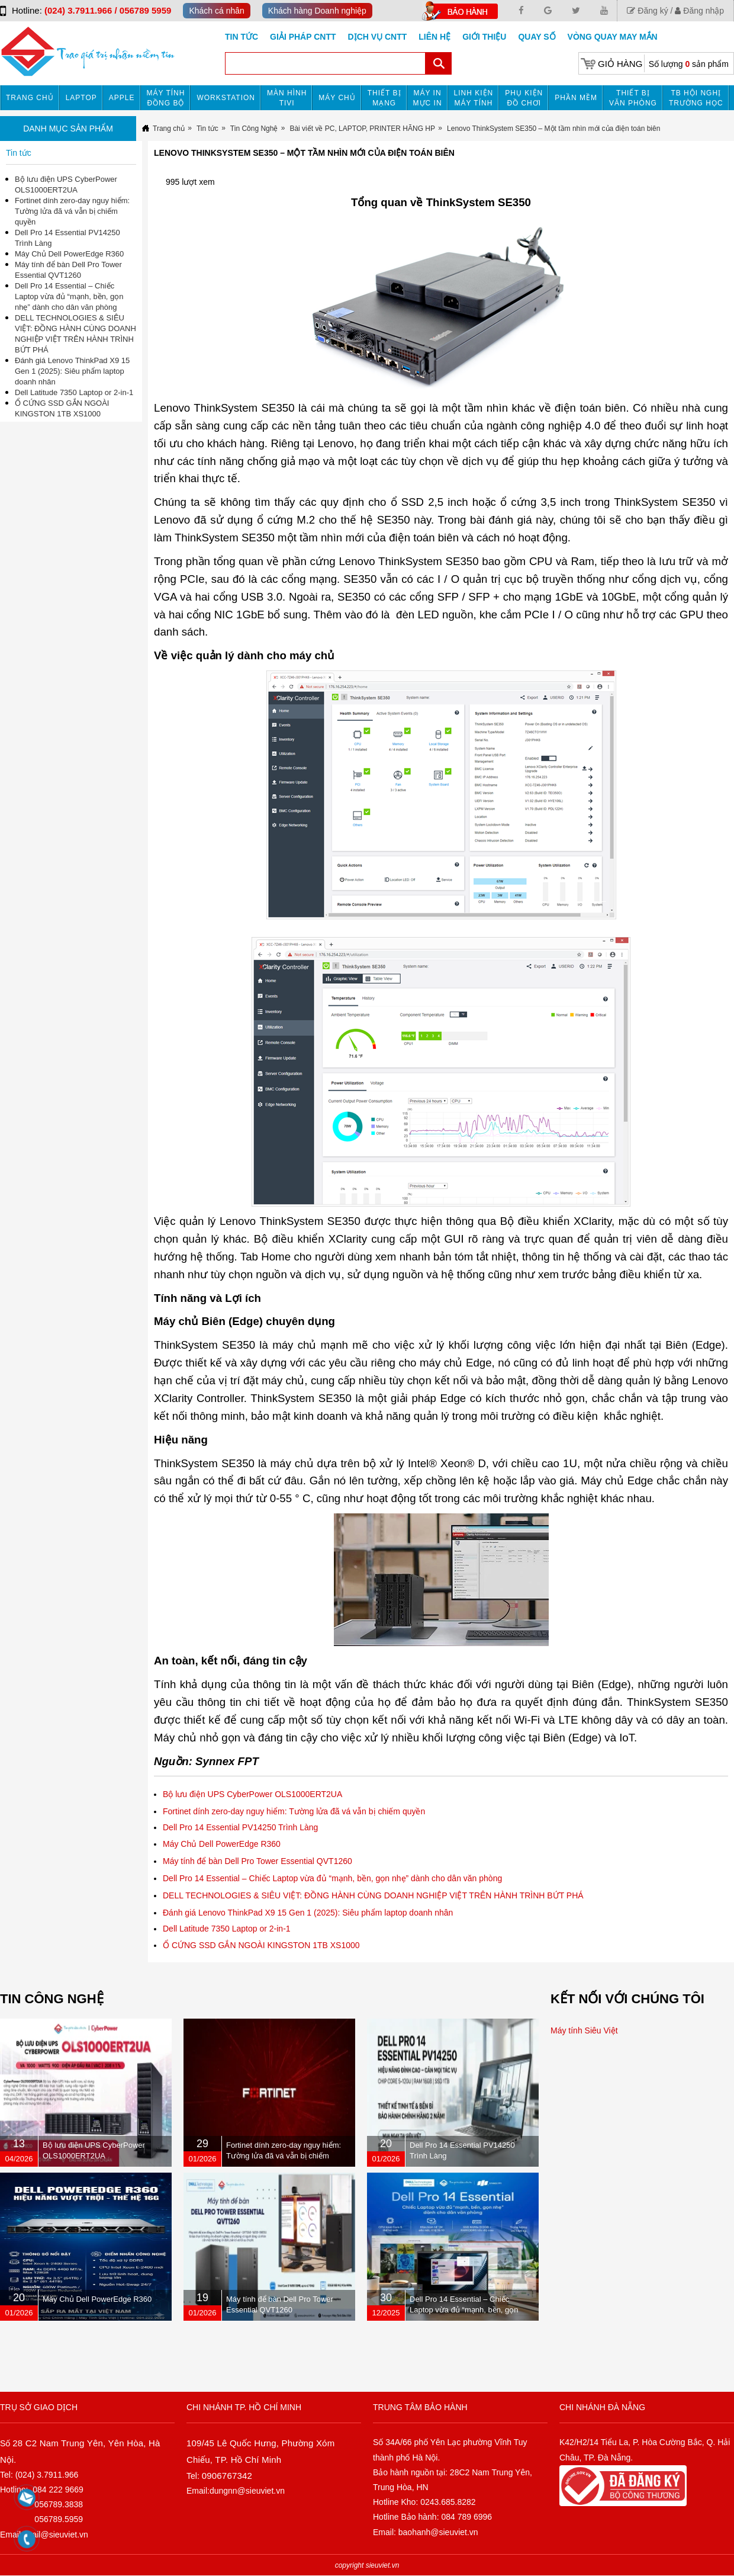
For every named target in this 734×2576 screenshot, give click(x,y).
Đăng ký (647, 10)
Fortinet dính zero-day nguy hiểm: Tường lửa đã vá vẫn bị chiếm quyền (294, 1811)
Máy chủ (336, 98)
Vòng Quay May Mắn (613, 36)
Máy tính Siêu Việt (584, 2030)
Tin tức (241, 36)
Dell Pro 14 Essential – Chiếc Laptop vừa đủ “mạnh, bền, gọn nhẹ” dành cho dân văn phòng (332, 1878)
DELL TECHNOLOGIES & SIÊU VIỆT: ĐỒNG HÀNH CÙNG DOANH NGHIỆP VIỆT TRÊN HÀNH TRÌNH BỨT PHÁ (373, 1895)
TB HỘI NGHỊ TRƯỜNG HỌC (696, 98)
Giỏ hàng (620, 64)
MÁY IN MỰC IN (427, 98)
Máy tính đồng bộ (166, 98)
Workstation (226, 98)
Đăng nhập (699, 10)
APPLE (122, 98)
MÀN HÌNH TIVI (287, 98)
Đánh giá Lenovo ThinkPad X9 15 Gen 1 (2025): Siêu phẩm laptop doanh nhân (308, 1912)
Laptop (81, 98)
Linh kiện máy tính (474, 98)
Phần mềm (576, 98)
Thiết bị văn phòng (633, 98)
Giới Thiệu (484, 36)
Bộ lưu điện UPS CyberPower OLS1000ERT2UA (252, 1794)
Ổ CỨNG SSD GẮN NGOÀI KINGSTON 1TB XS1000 (261, 1945)
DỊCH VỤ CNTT (377, 36)
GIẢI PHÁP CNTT (303, 36)
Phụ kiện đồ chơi (524, 98)
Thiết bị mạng (384, 98)
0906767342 (227, 2476)
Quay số (536, 36)
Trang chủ (30, 98)
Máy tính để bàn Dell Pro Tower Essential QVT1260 (257, 1861)
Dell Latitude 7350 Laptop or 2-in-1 (227, 1928)
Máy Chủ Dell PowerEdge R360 (222, 1844)
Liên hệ (434, 36)
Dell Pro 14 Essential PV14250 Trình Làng (240, 1827)
